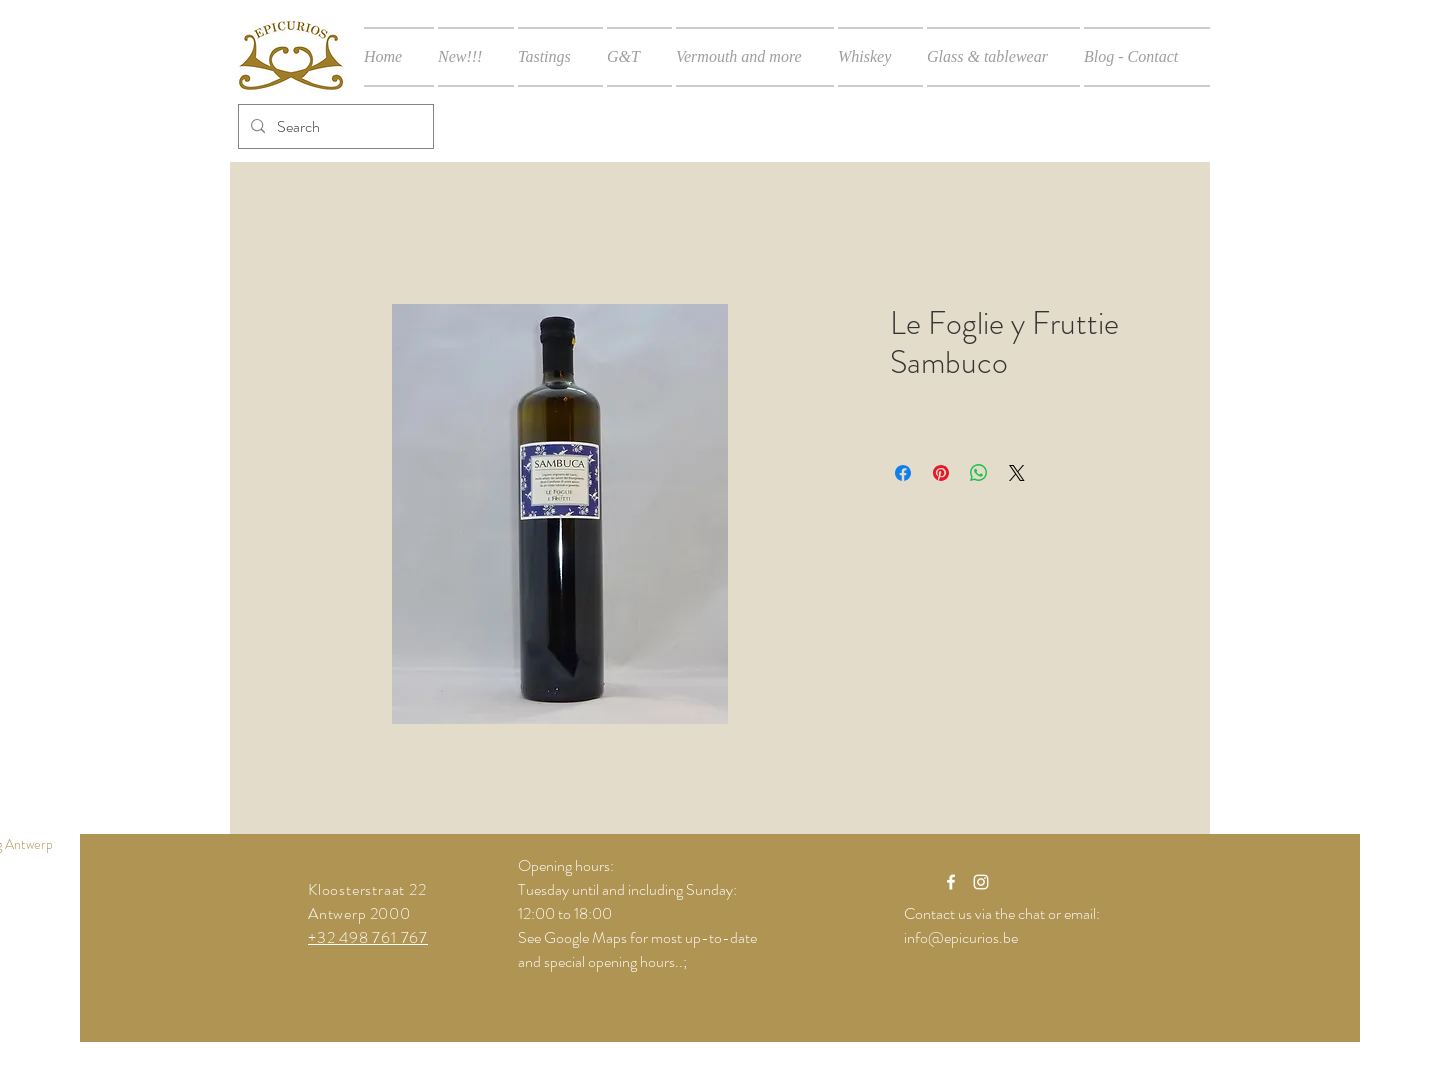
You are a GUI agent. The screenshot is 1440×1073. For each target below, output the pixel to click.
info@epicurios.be (961, 937)
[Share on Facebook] (903, 473)
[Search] (334, 126)
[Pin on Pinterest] (941, 473)
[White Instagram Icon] (981, 882)
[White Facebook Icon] (951, 882)
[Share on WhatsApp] (979, 473)
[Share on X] (1017, 473)
